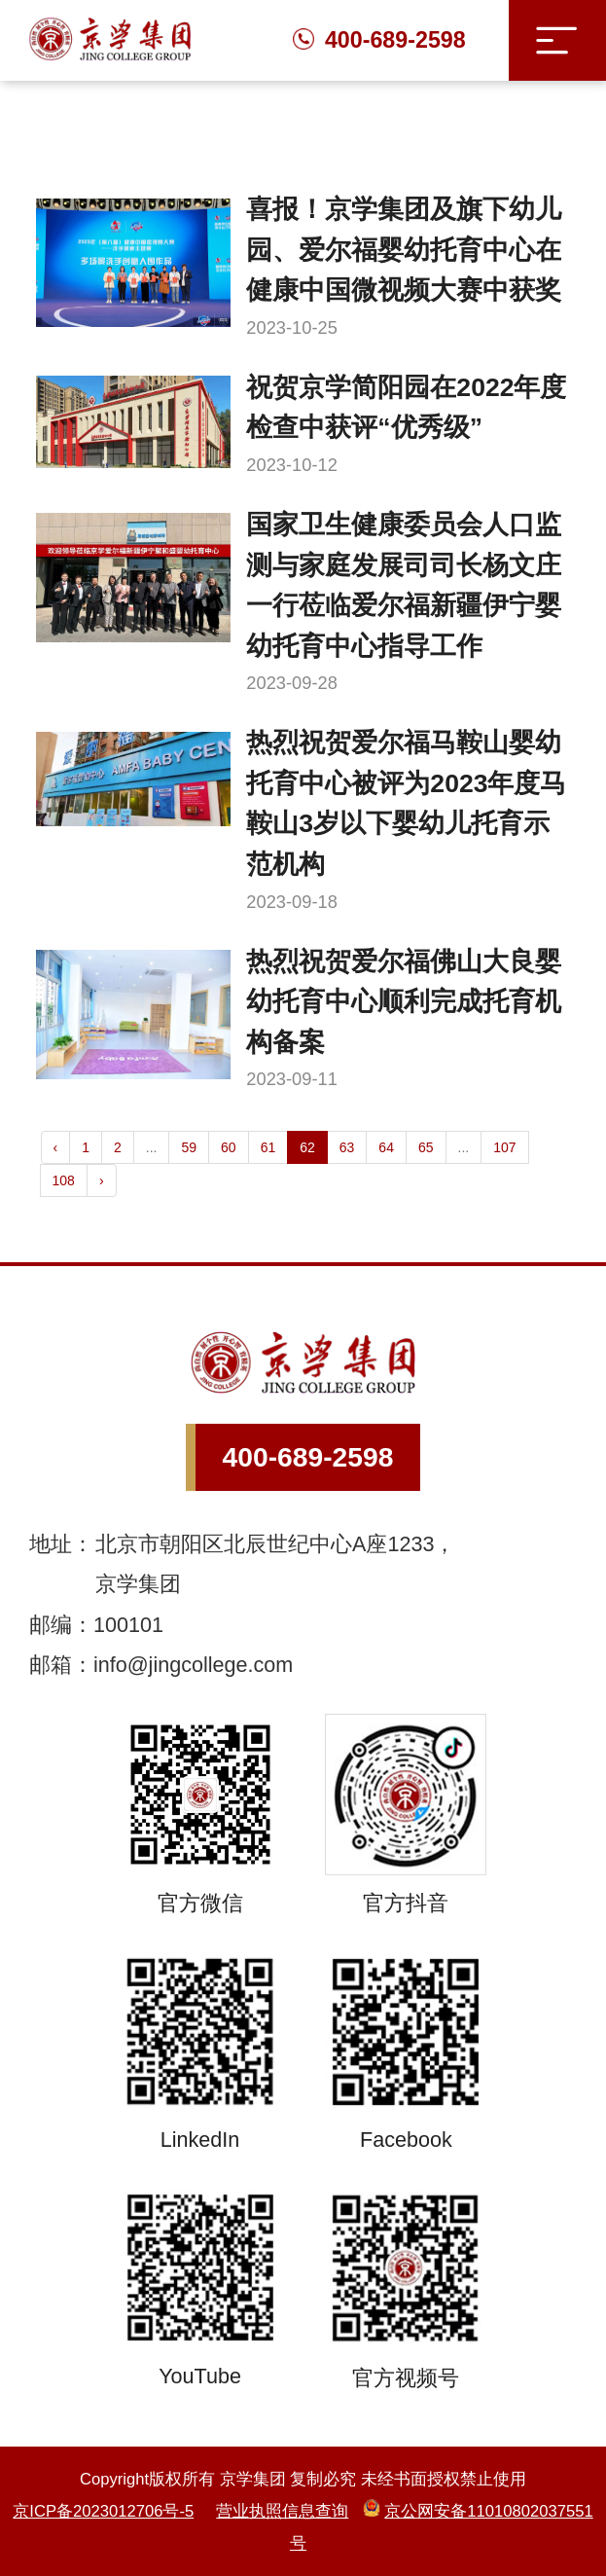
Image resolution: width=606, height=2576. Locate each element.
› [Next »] (101, 1180)
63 (347, 1147)
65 (426, 1147)
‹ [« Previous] (55, 1147)
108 (64, 1180)
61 (268, 1147)
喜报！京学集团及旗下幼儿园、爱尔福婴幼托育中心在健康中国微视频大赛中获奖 (403, 250)
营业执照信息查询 (282, 2511)
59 (188, 1147)
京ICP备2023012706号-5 (103, 2511)
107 (504, 1147)
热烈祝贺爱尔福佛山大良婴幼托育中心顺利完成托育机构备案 (403, 1002)
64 (386, 1147)
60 (228, 1147)
